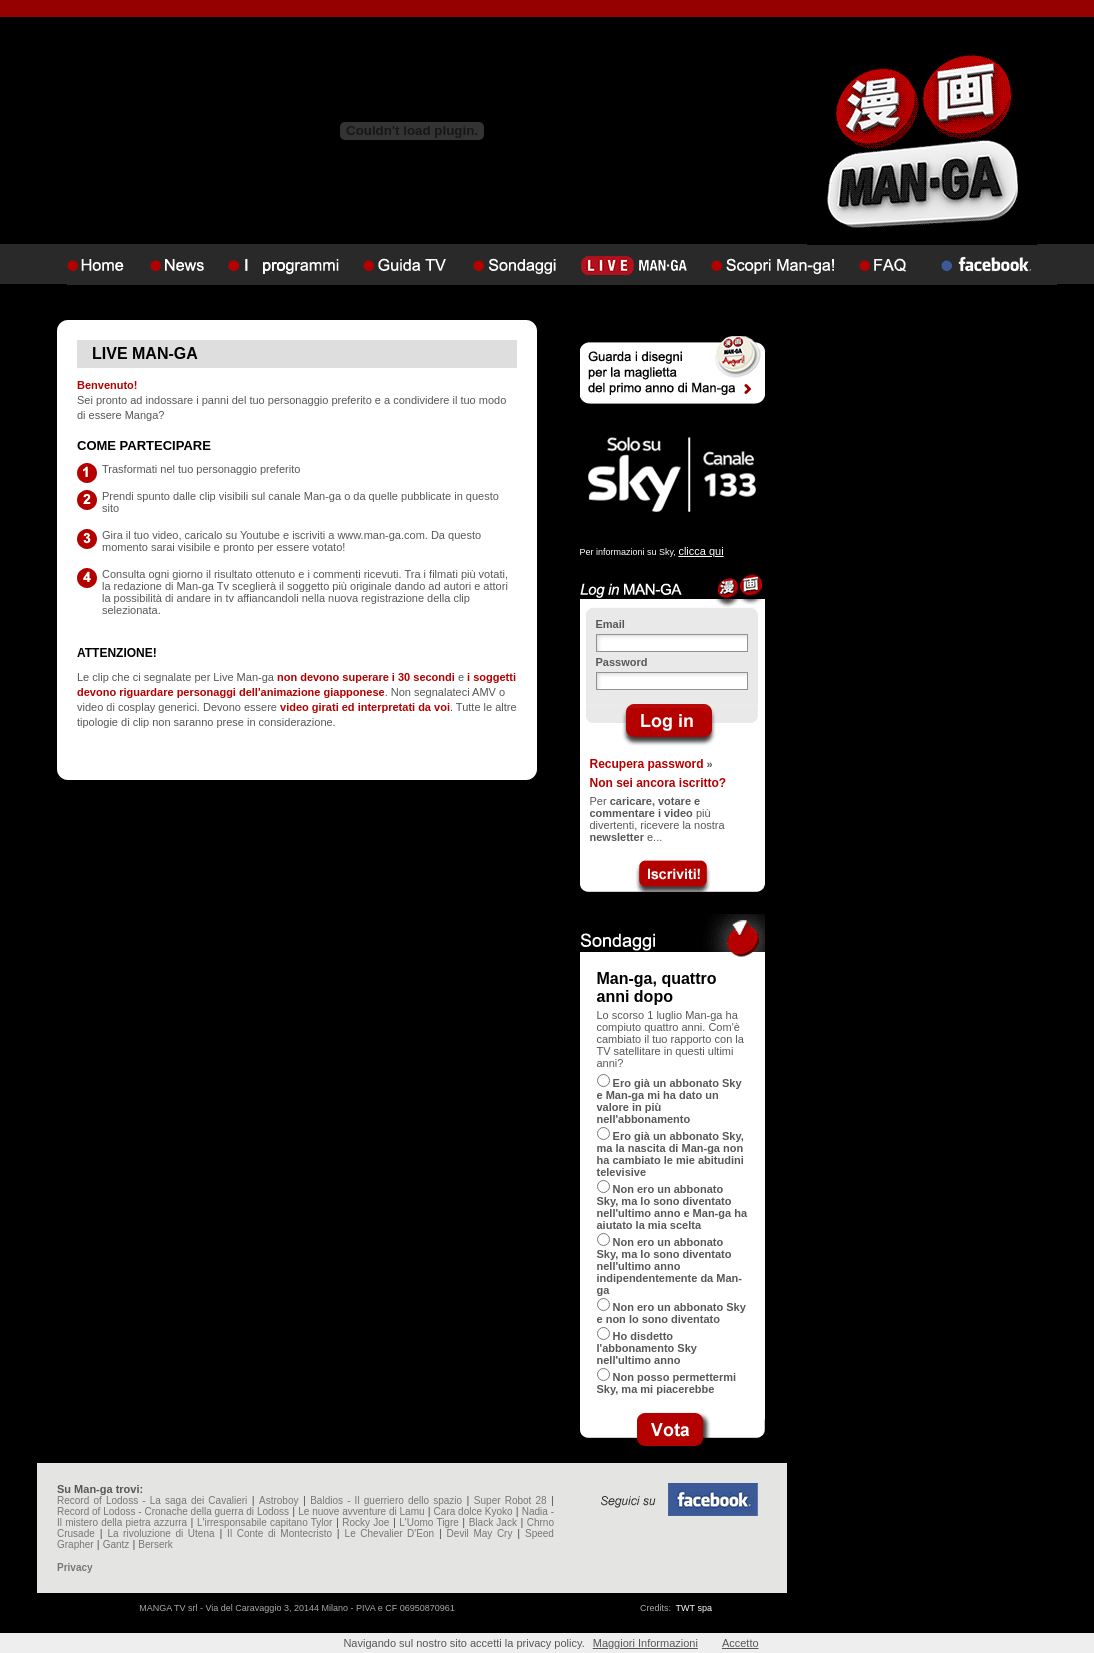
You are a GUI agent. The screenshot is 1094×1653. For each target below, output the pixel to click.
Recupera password (647, 764)
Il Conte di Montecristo (279, 1533)
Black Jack (493, 1522)
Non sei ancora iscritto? (658, 783)
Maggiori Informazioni (645, 1643)
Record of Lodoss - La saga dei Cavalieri (152, 1500)
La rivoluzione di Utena (160, 1533)
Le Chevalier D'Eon (389, 1533)
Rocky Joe (365, 1522)
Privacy (75, 1567)
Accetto (740, 1643)
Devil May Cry (480, 1533)
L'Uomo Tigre (429, 1522)
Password (622, 662)
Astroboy (278, 1500)
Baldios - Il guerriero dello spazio (386, 1500)
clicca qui (700, 551)
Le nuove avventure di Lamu (361, 1511)
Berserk (155, 1544)
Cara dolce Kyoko (473, 1511)
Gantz (116, 1544)
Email (610, 624)
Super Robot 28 (510, 1500)
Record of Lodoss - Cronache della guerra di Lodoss (173, 1511)
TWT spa (694, 1608)
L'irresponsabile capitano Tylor (264, 1522)
